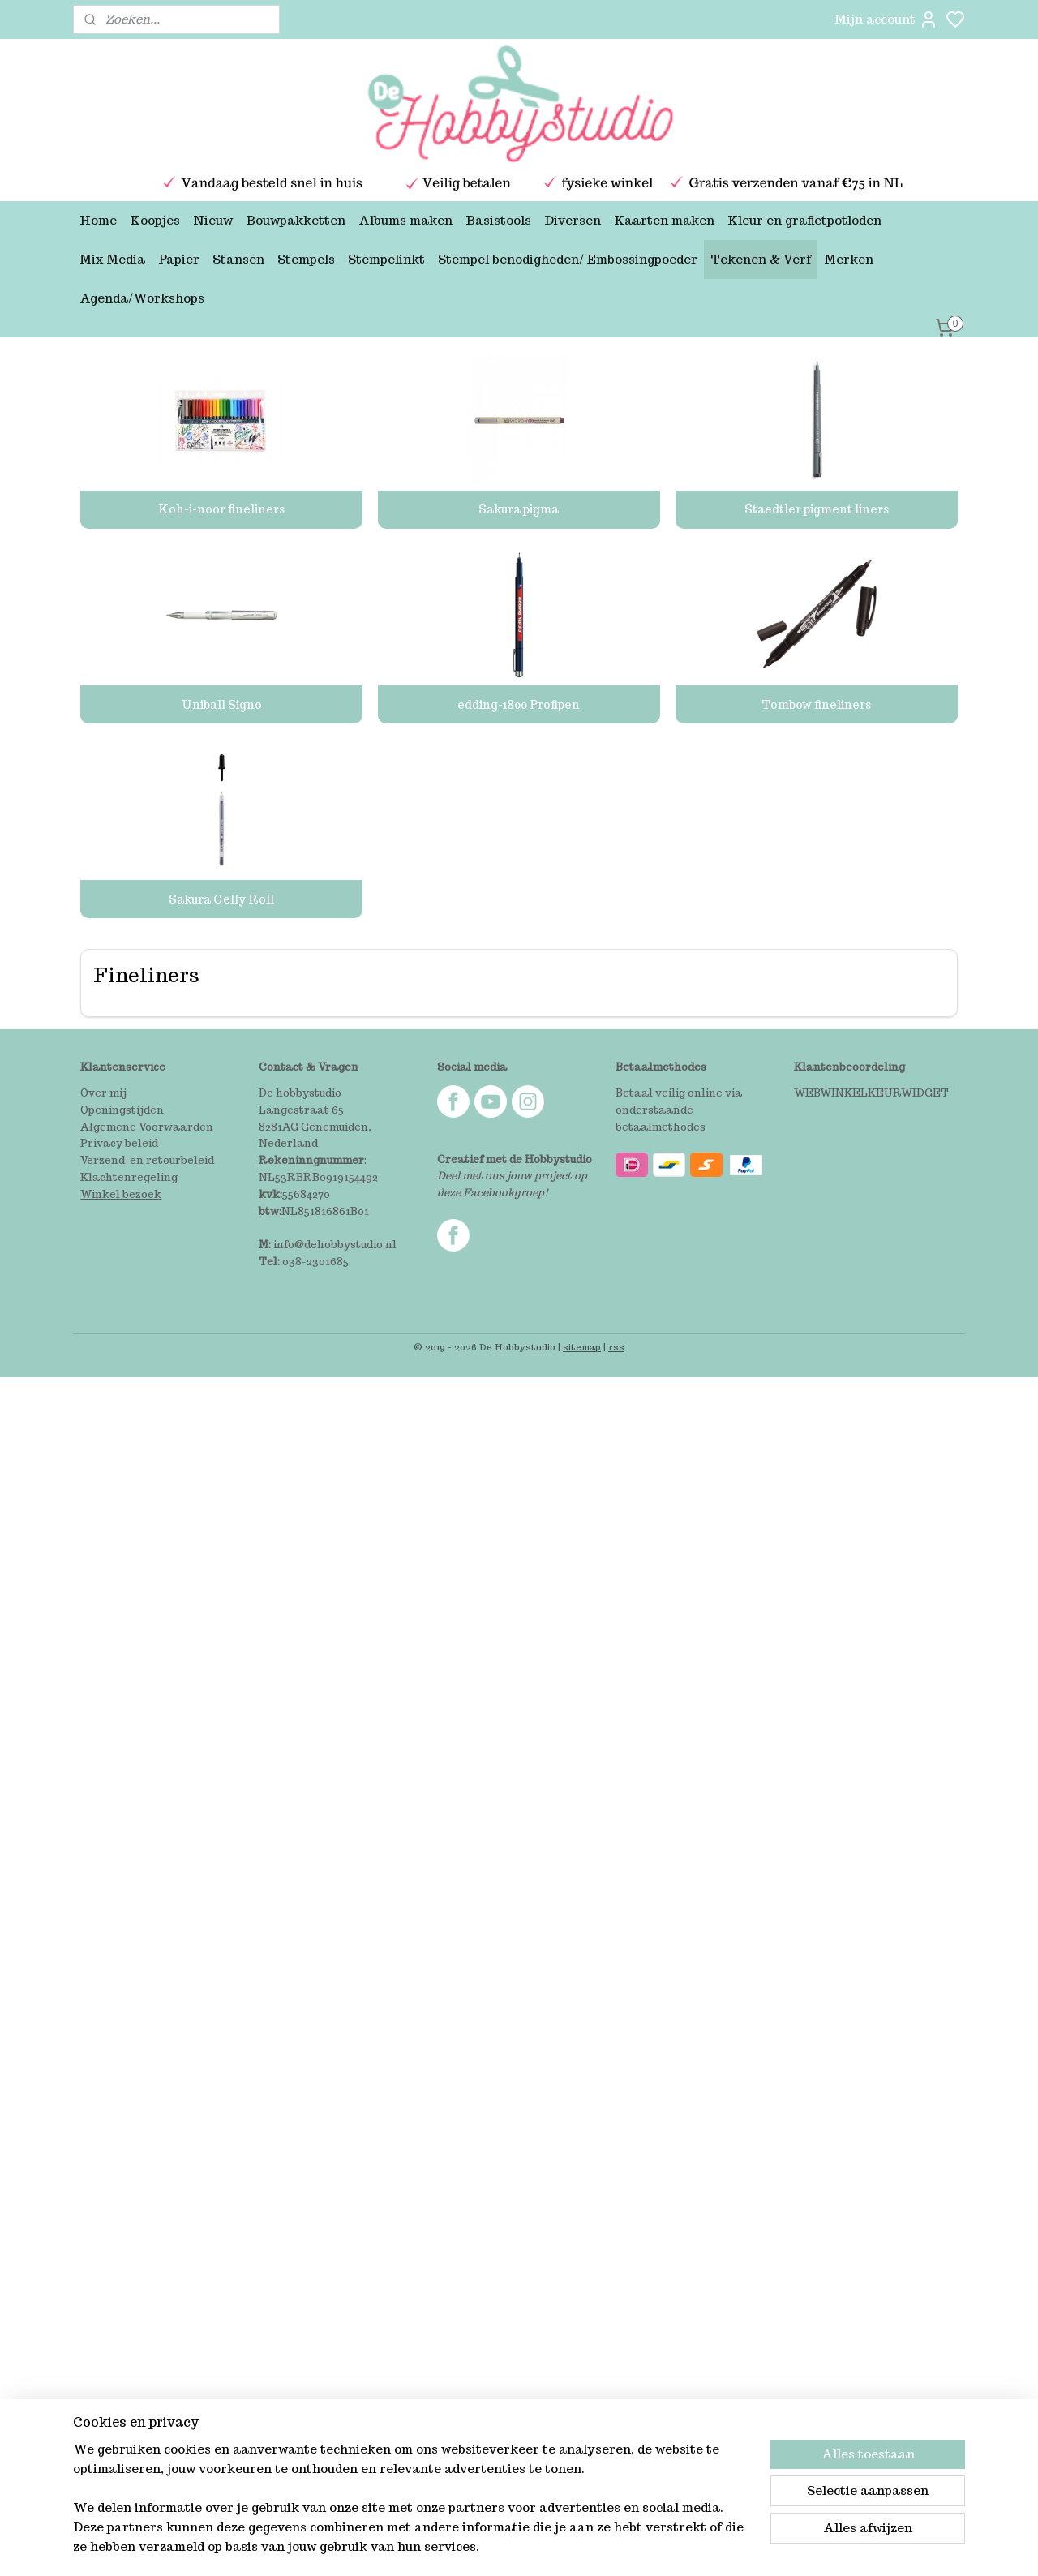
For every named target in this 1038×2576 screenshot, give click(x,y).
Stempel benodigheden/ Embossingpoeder (567, 259)
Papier (178, 259)
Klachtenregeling (129, 1177)
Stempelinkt (386, 259)
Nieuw (213, 220)
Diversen (572, 220)
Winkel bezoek (120, 1194)
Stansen (238, 259)
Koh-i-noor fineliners (221, 509)
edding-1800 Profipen (518, 705)
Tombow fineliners (816, 705)
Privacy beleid (119, 1143)
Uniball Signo (222, 705)
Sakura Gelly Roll (221, 899)
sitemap (582, 1347)
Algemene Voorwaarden (146, 1127)
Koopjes (155, 220)
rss (616, 1347)
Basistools (498, 220)
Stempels (306, 259)
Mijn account (886, 19)
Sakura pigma (518, 509)
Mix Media (112, 259)
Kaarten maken (664, 220)
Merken (848, 259)
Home (98, 220)
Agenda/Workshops (141, 298)
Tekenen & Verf (760, 259)
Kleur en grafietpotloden (804, 220)
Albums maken (405, 220)
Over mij (103, 1093)
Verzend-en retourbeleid (147, 1160)
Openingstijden (122, 1110)
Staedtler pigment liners (816, 509)
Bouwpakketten (295, 220)
